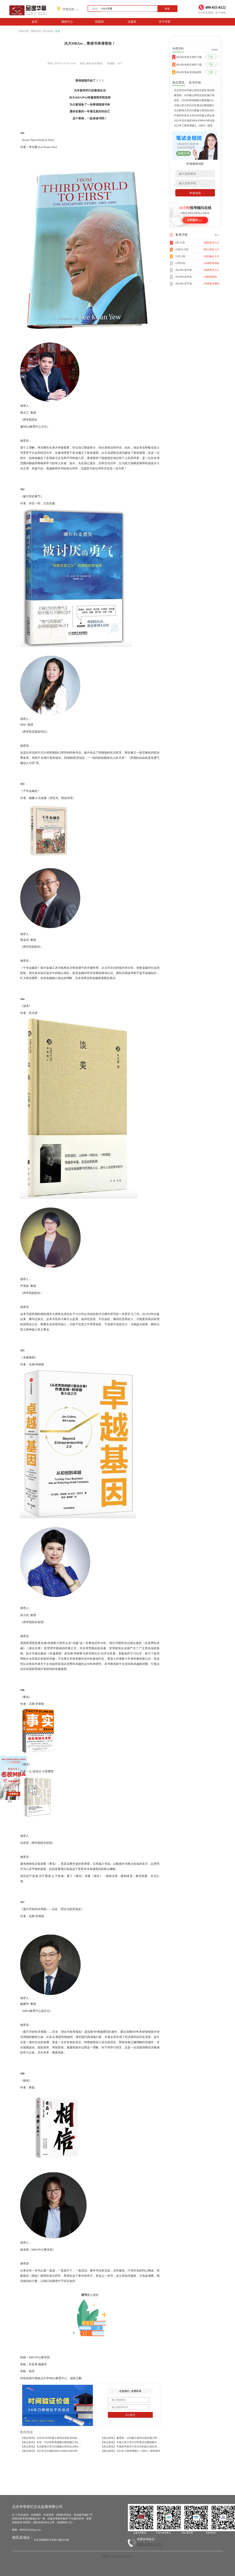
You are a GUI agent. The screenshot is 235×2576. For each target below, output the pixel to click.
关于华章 (164, 21)
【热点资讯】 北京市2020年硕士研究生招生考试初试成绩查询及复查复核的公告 (65, 2438)
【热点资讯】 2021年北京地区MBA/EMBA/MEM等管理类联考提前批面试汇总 (64, 2451)
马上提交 (130, 2415)
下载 (212, 57)
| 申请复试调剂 (211, 283)
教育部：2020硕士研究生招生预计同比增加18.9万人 (203, 95)
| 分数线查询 (210, 276)
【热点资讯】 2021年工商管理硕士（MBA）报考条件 (130, 2451)
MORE (215, 49)
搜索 (167, 8)
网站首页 (36, 31)
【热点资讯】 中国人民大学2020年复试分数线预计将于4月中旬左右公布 (141, 2442)
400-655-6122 (149, 2544)
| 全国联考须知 (211, 263)
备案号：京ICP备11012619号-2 (117, 2556)
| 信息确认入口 (211, 256)
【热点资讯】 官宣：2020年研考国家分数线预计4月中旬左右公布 (57, 2442)
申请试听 (195, 193)
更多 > (217, 235)
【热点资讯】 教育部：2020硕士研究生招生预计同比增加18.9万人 (137, 2438)
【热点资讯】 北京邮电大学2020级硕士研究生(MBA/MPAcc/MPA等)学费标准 (63, 2446)
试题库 (132, 21)
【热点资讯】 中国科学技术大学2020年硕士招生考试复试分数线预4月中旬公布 (145, 2446)
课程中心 (67, 21)
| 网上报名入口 (211, 249)
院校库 (99, 21)
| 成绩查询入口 (211, 270)
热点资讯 (48, 31)
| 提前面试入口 (211, 242)
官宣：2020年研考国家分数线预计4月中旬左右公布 (202, 100)
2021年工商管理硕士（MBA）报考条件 (196, 125)
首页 (35, 21)
